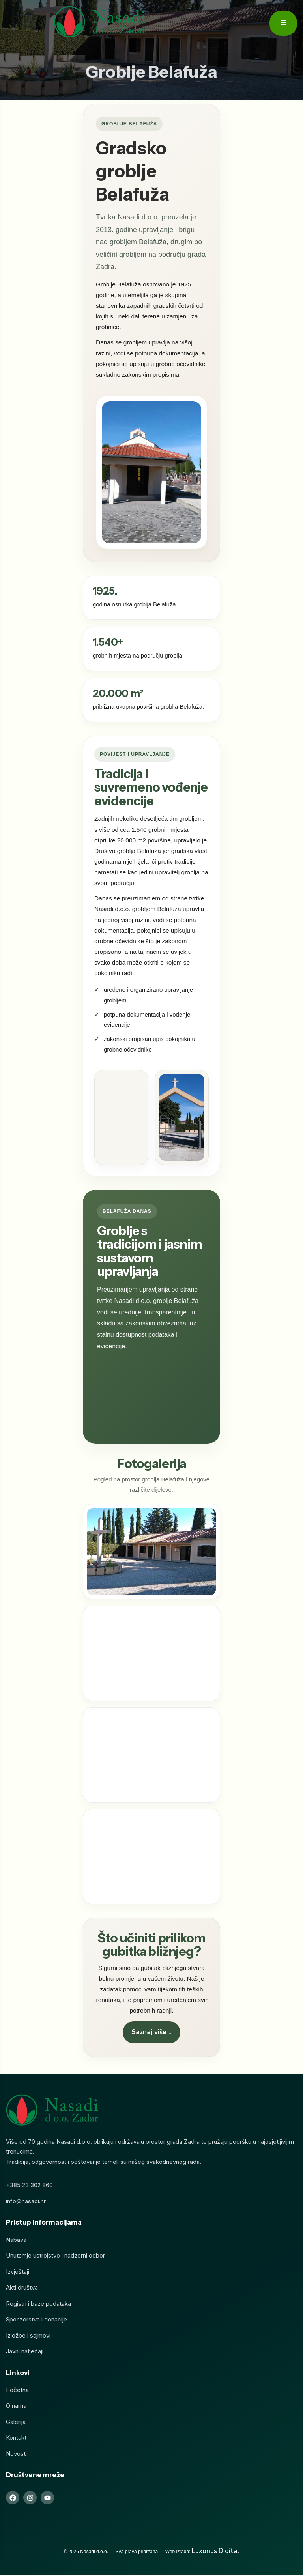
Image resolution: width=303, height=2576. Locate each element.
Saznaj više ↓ (151, 2033)
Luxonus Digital (215, 2552)
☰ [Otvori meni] (283, 23)
